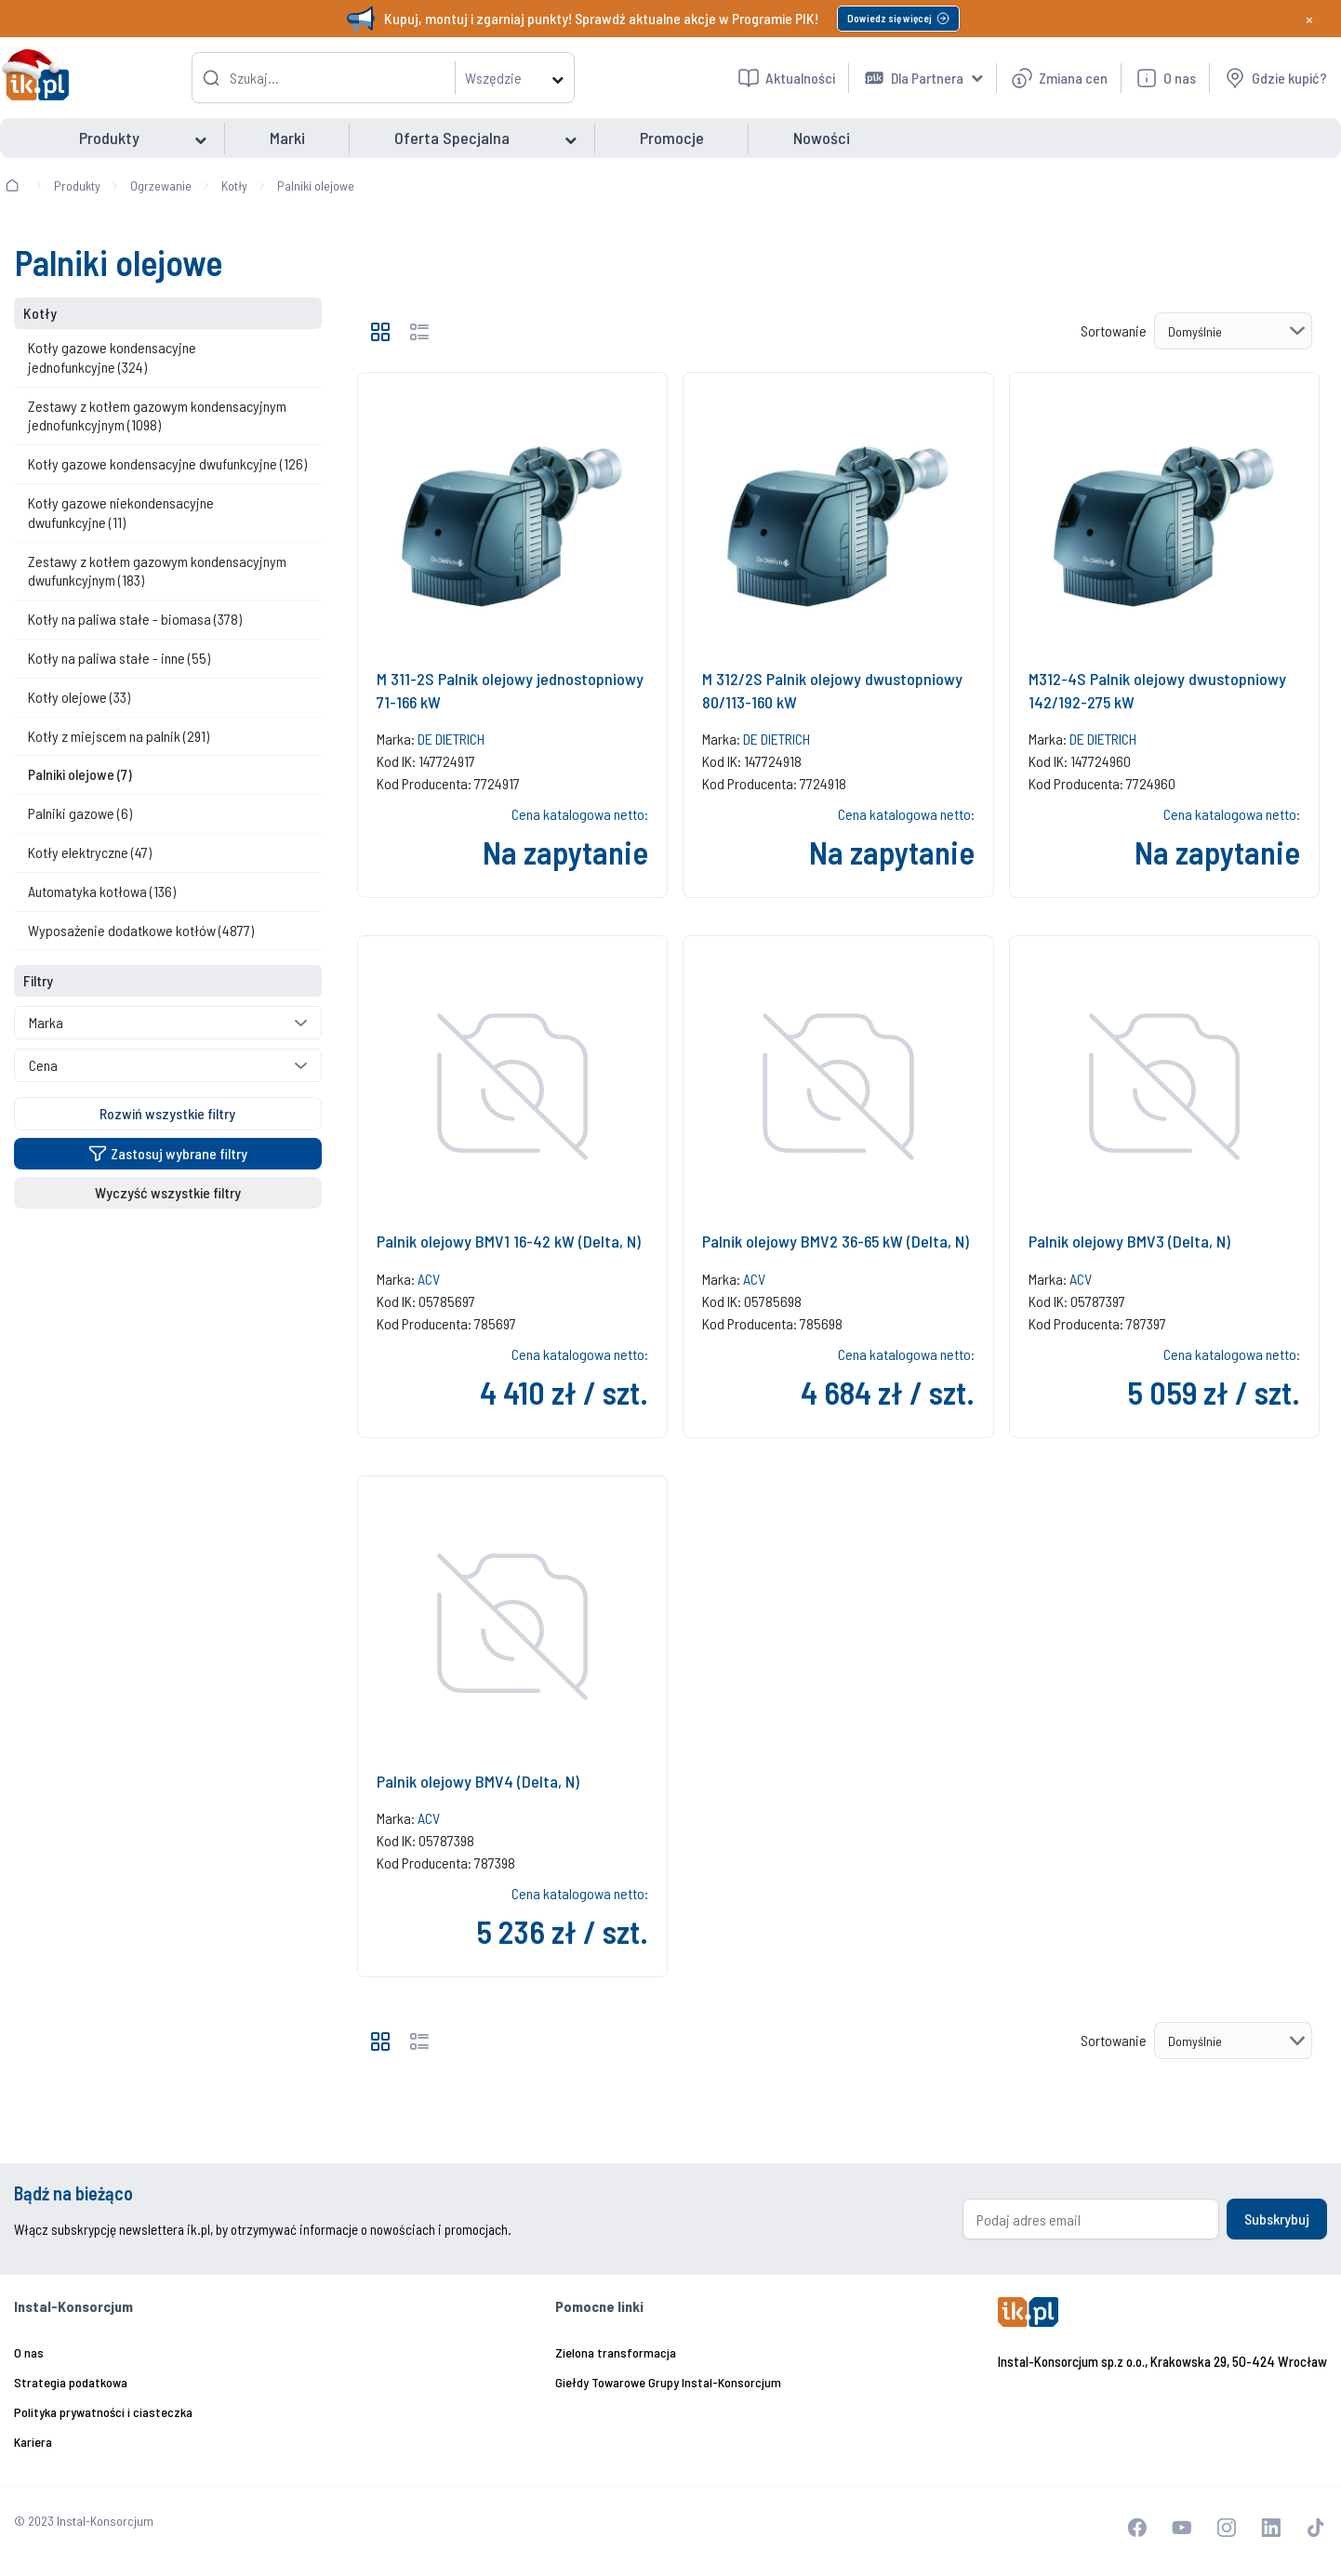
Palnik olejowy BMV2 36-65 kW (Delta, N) (835, 1241)
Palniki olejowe (315, 185)
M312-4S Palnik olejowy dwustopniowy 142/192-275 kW (1157, 690)
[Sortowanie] (1233, 331)
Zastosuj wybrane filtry (167, 1153)
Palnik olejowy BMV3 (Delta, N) (1129, 1241)
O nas (29, 2352)
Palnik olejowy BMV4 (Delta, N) (478, 1781)
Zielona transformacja (615, 2352)
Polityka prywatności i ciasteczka (103, 2412)
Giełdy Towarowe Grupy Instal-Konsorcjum (668, 2382)
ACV (429, 1279)
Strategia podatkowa (70, 2382)
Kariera (33, 2442)
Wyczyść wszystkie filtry (168, 1192)
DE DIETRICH (451, 738)
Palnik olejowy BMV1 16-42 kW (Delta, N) (509, 1241)
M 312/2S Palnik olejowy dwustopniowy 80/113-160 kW (832, 690)
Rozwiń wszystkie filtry (167, 1113)
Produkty (77, 185)
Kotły (234, 185)
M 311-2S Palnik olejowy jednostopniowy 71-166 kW (510, 690)
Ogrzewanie (161, 185)
